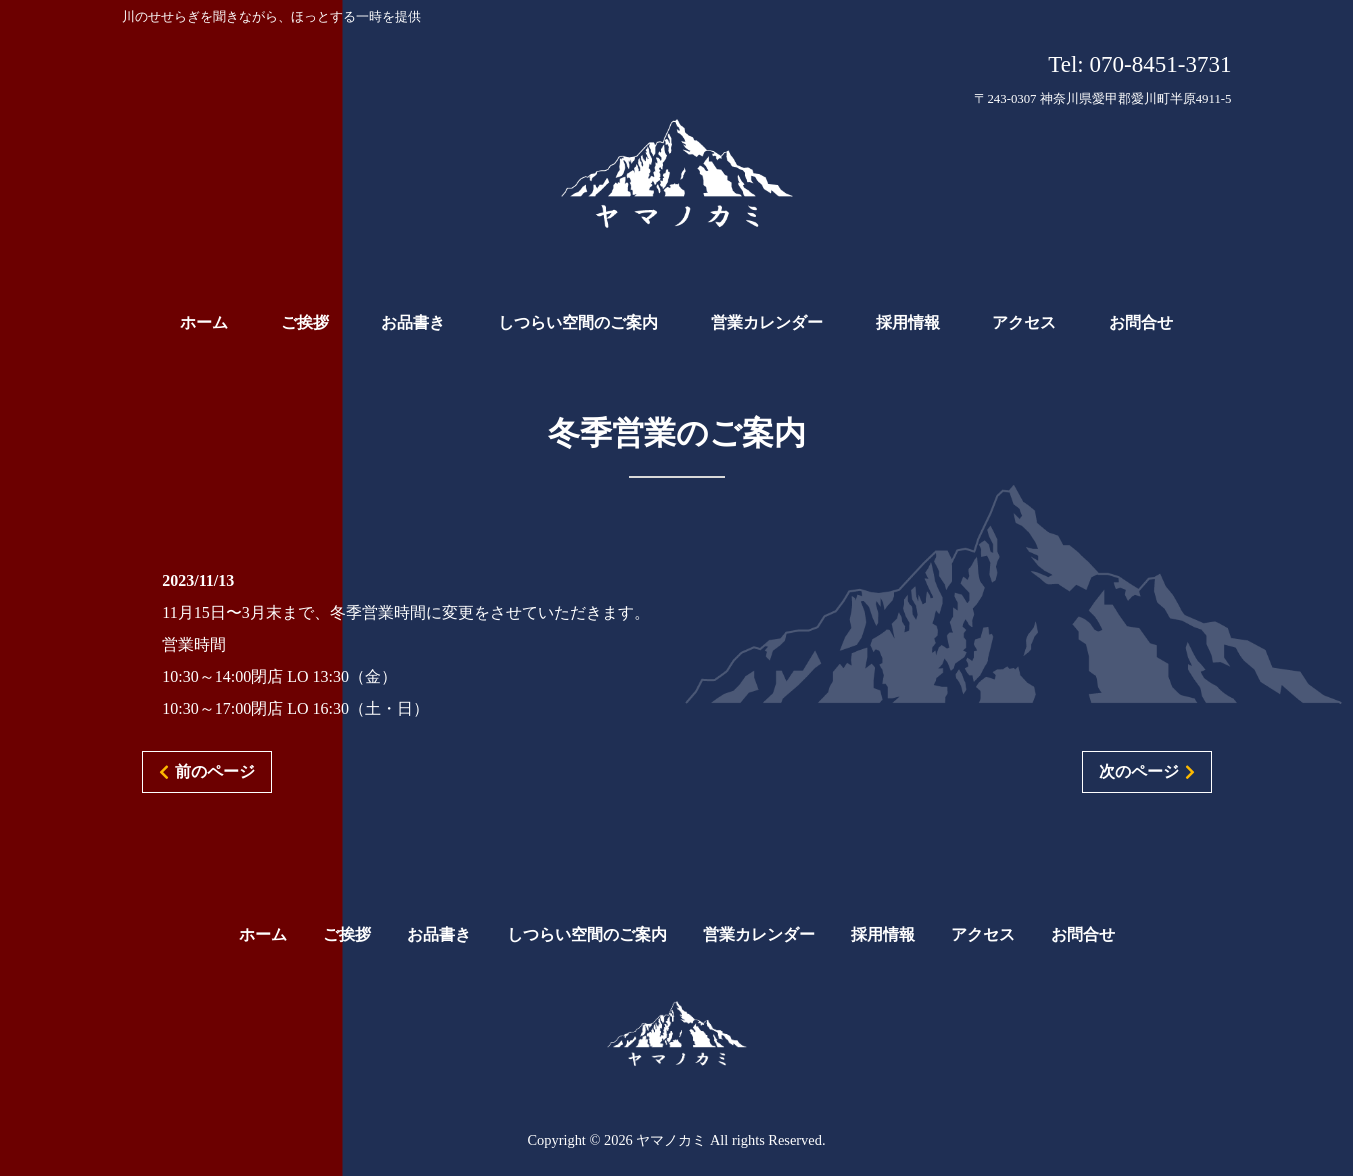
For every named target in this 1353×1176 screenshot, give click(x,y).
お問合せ (1083, 934)
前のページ (215, 771)
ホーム (263, 934)
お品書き (439, 934)
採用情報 (883, 934)
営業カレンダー (759, 934)
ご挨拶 (347, 934)
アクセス (983, 934)
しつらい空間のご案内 (587, 934)
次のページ (1139, 771)
